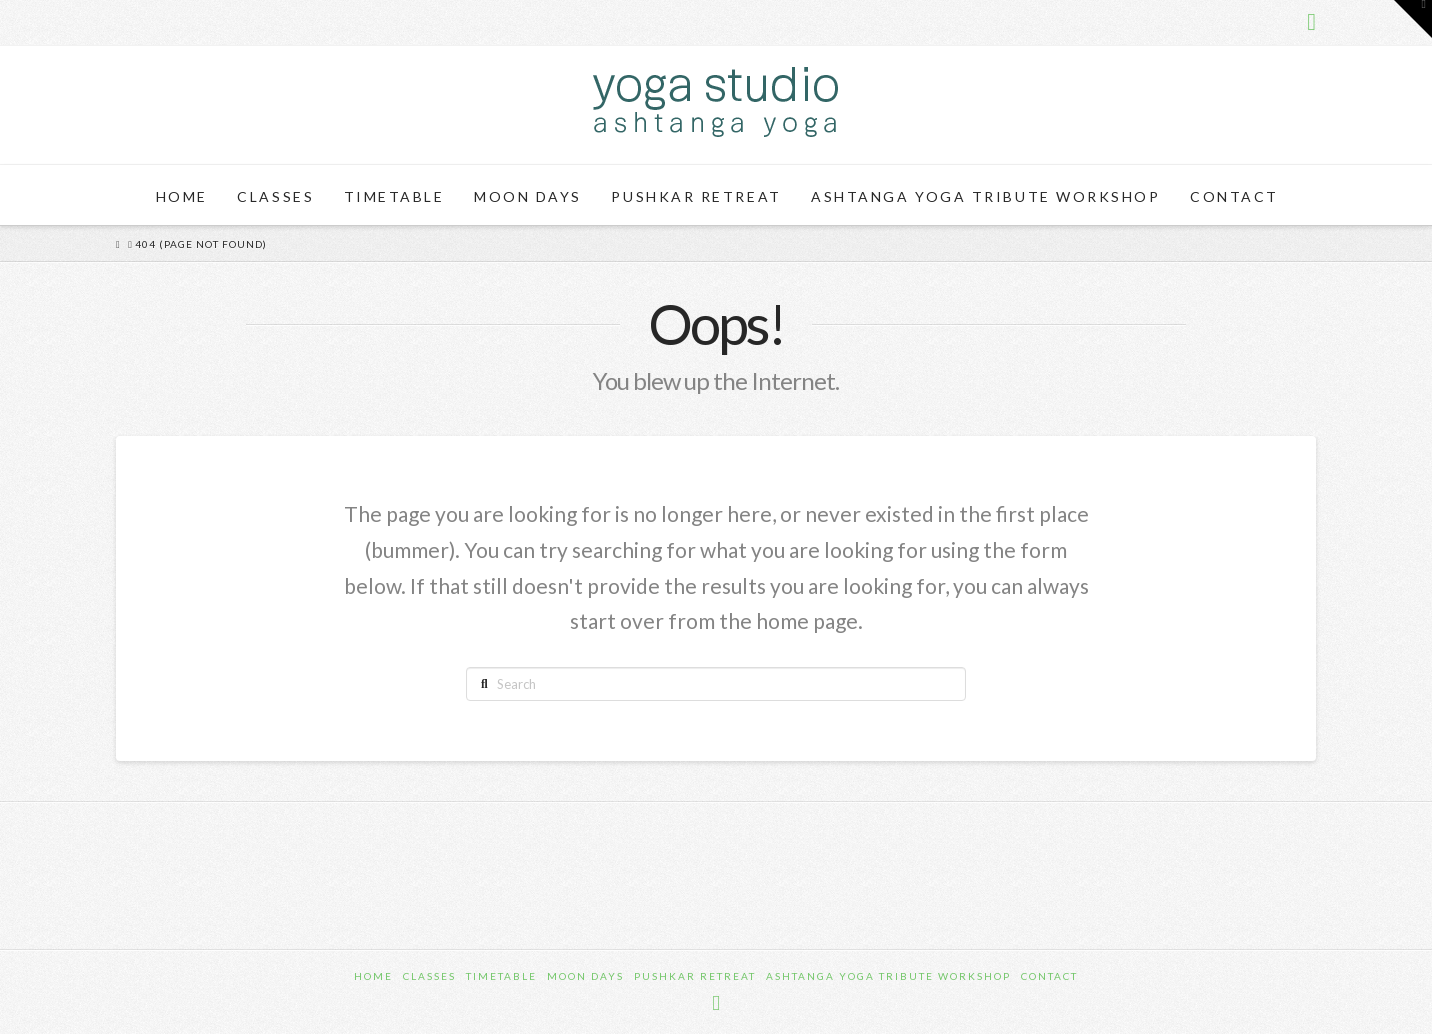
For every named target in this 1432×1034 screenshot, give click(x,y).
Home (373, 976)
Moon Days (585, 976)
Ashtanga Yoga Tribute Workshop (888, 976)
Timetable (501, 976)
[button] (1413, 19)
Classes (429, 976)
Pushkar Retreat (695, 976)
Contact (1049, 976)
